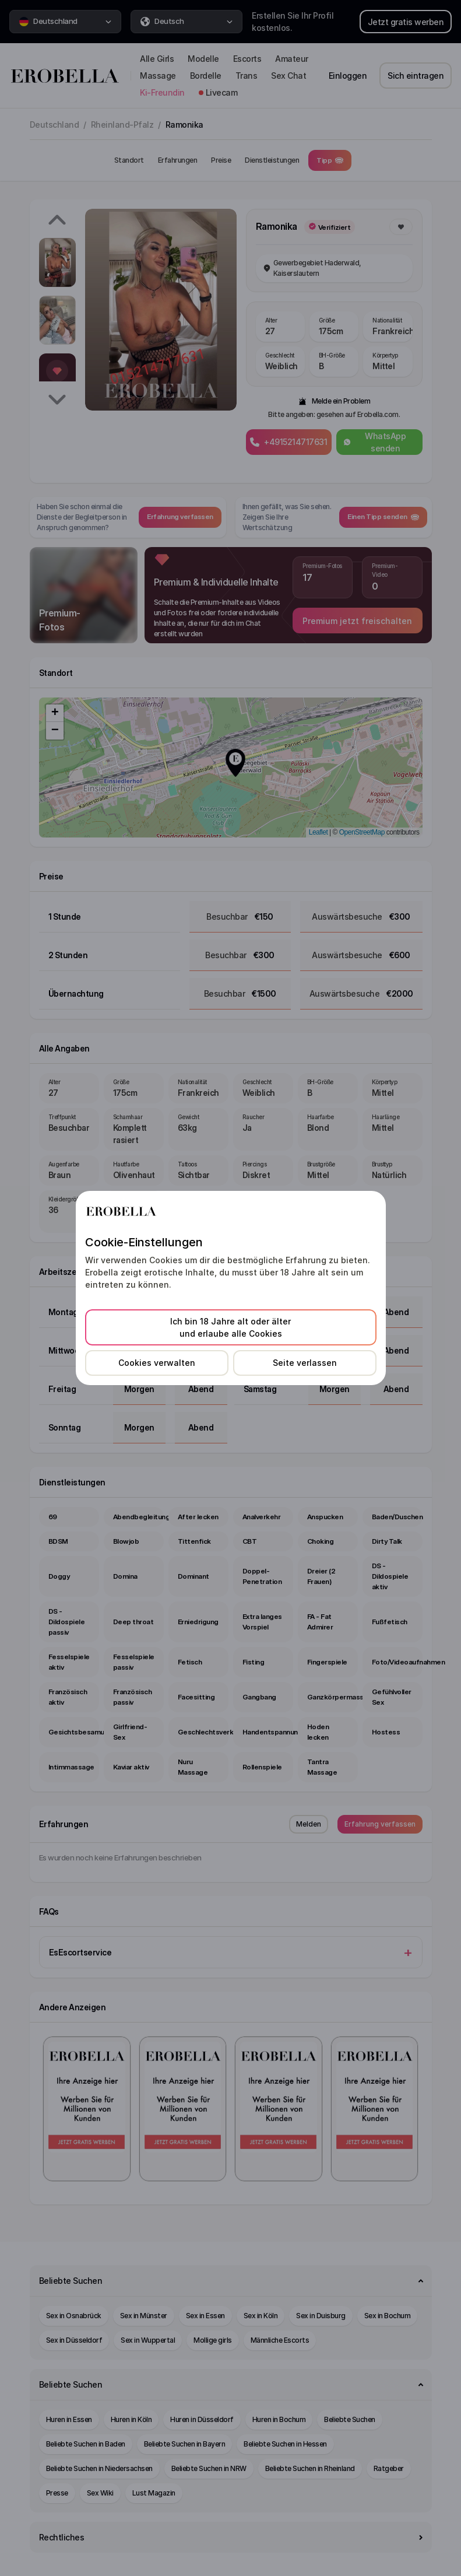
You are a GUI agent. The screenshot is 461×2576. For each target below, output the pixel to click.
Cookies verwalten (156, 1363)
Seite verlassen (305, 1363)
